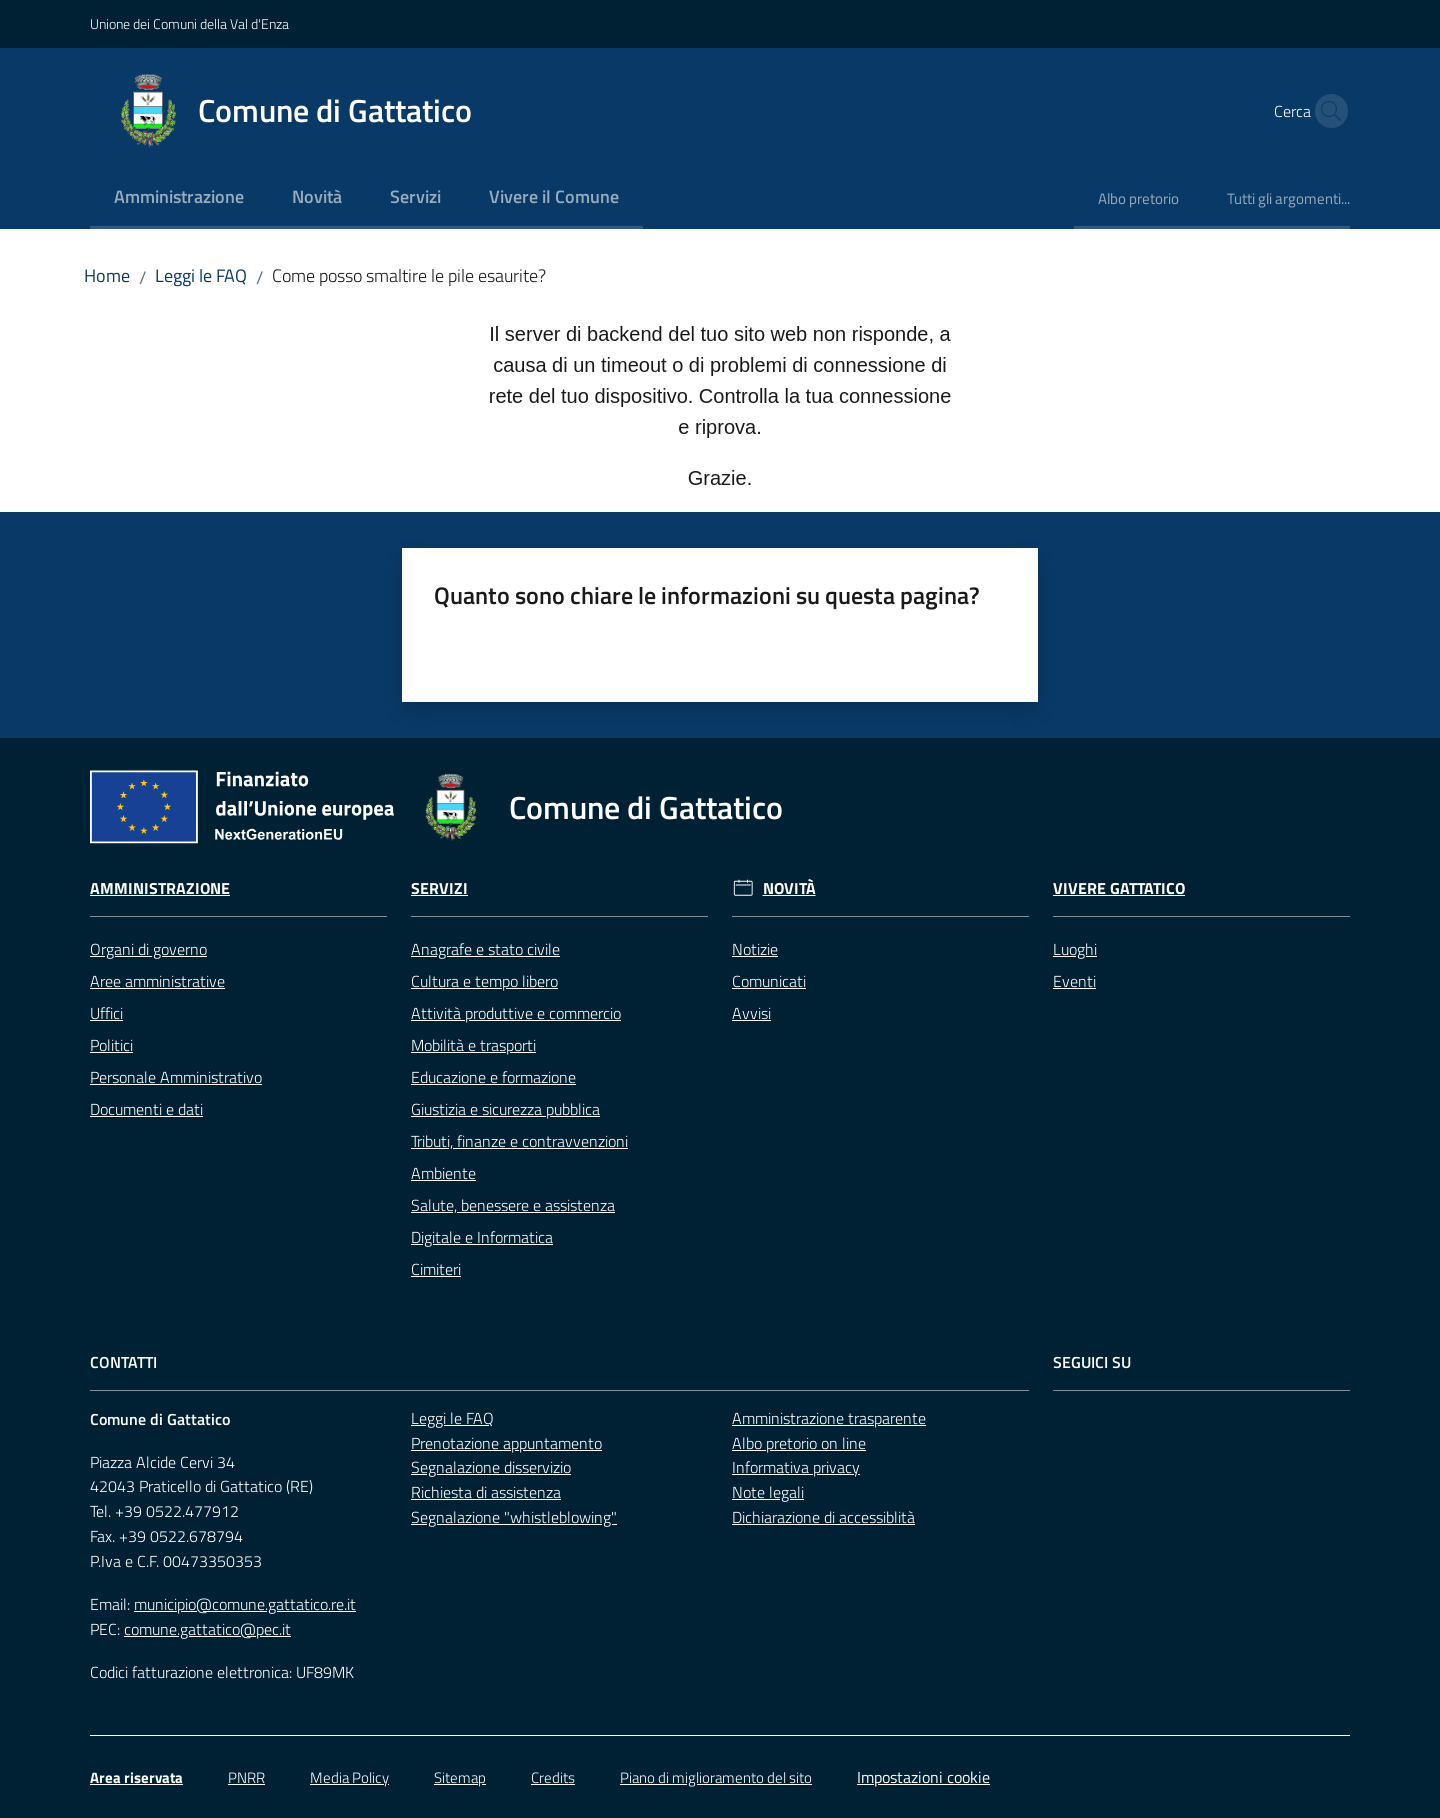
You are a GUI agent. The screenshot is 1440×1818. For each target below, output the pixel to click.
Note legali (768, 1492)
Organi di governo (148, 949)
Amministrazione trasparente (829, 1418)
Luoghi (1075, 949)
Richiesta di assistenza (486, 1492)
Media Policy (349, 1777)
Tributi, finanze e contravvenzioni (519, 1141)
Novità (789, 888)
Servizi (439, 888)
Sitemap (460, 1777)
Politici (111, 1045)
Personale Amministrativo (176, 1077)
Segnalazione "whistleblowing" (514, 1517)
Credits (553, 1777)
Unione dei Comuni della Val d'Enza (189, 23)
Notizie (755, 949)
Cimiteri (436, 1269)
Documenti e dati (146, 1109)
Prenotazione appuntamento (506, 1443)
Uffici (106, 1013)
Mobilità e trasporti (473, 1045)
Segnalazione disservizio (491, 1467)
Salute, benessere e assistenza (513, 1205)
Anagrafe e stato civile (485, 949)
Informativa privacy (796, 1467)
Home (107, 275)
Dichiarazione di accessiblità (823, 1517)
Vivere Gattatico (1119, 888)
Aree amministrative (157, 981)
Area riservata (136, 1777)
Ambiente (443, 1173)
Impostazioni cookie (923, 1777)
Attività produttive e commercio (516, 1013)
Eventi (1074, 981)
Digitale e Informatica (482, 1237)
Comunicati (769, 981)
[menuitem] (179, 198)
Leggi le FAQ (201, 275)
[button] (1326, 111)
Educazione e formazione (493, 1077)
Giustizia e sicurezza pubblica (505, 1109)
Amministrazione (160, 888)
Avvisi (751, 1013)
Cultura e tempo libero (484, 981)
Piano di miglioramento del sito (716, 1777)
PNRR (246, 1777)
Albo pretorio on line (799, 1443)
